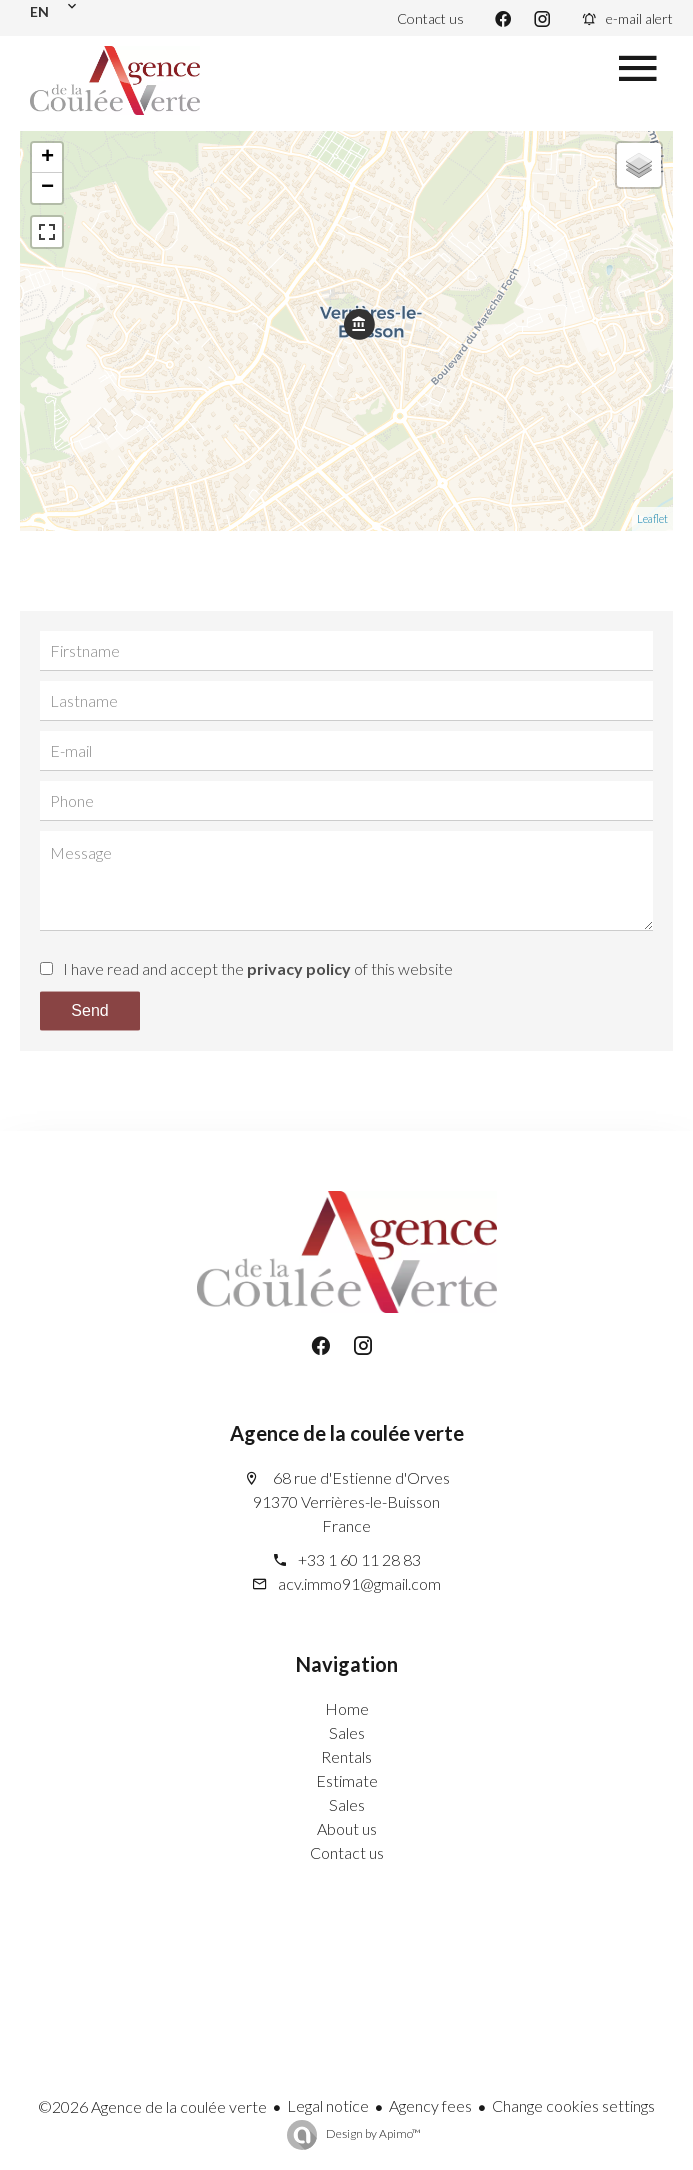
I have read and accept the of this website (258, 968)
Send (89, 1010)
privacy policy (299, 968)
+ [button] (47, 158)
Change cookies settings (573, 2105)
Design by (372, 2133)
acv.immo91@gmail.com (359, 1583)
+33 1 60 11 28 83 (359, 1559)
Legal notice (328, 2105)
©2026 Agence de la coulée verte (152, 2106)
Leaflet (652, 518)
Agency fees (430, 2105)
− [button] (47, 188)
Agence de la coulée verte (347, 1433)
